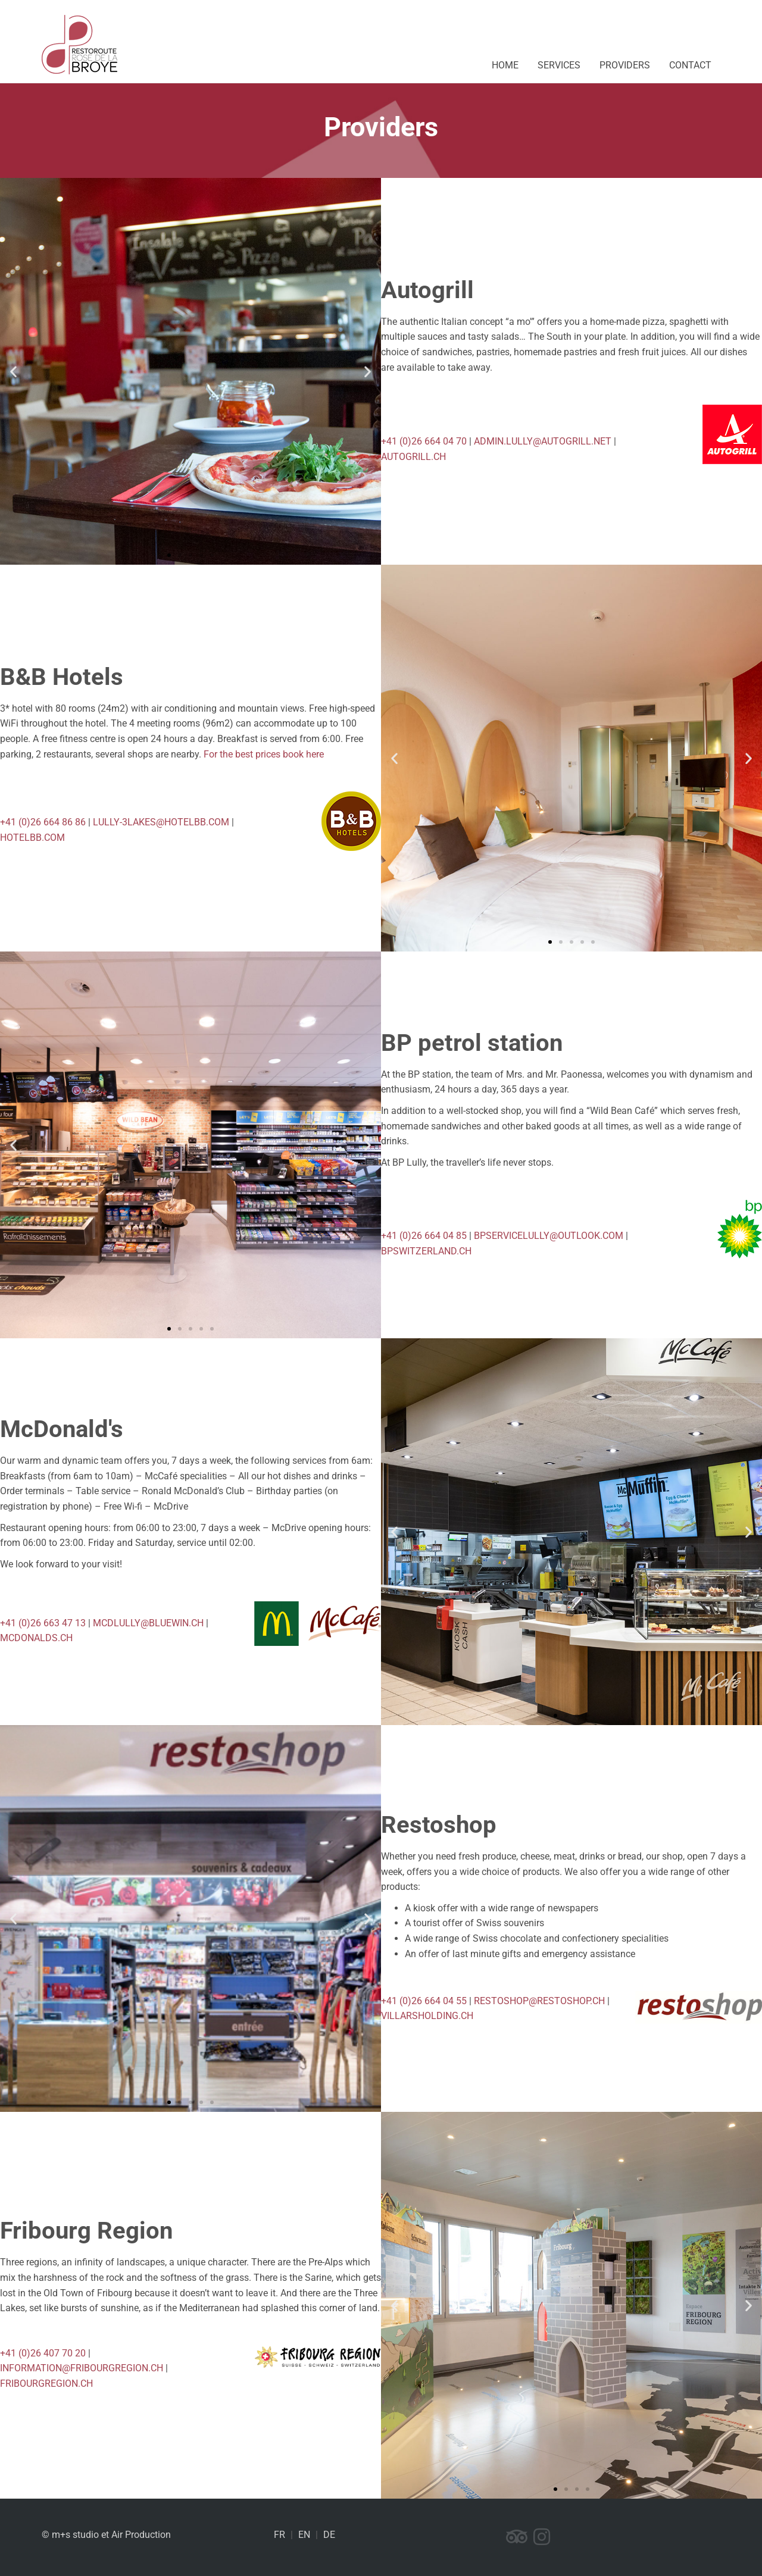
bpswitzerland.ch (426, 1251)
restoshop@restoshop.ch (539, 2001)
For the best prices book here (264, 754)
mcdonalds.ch (36, 1638)
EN (304, 2534)
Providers (624, 65)
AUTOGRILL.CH (413, 456)
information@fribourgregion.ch (81, 2368)
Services (559, 65)
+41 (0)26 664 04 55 (424, 2001)
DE (329, 2534)
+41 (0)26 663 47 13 (43, 1623)
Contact (690, 65)
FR (279, 2534)
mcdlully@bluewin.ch (148, 1623)
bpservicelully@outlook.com (548, 1235)
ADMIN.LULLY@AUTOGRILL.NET (542, 441)
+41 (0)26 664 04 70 (424, 441)
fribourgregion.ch (46, 2383)
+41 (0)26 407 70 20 (43, 2353)
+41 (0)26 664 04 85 (424, 1235)
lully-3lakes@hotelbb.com (161, 822)
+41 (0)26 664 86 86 (43, 822)
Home (505, 65)
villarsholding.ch (427, 2015)
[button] (13, 371)
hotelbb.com (32, 837)
